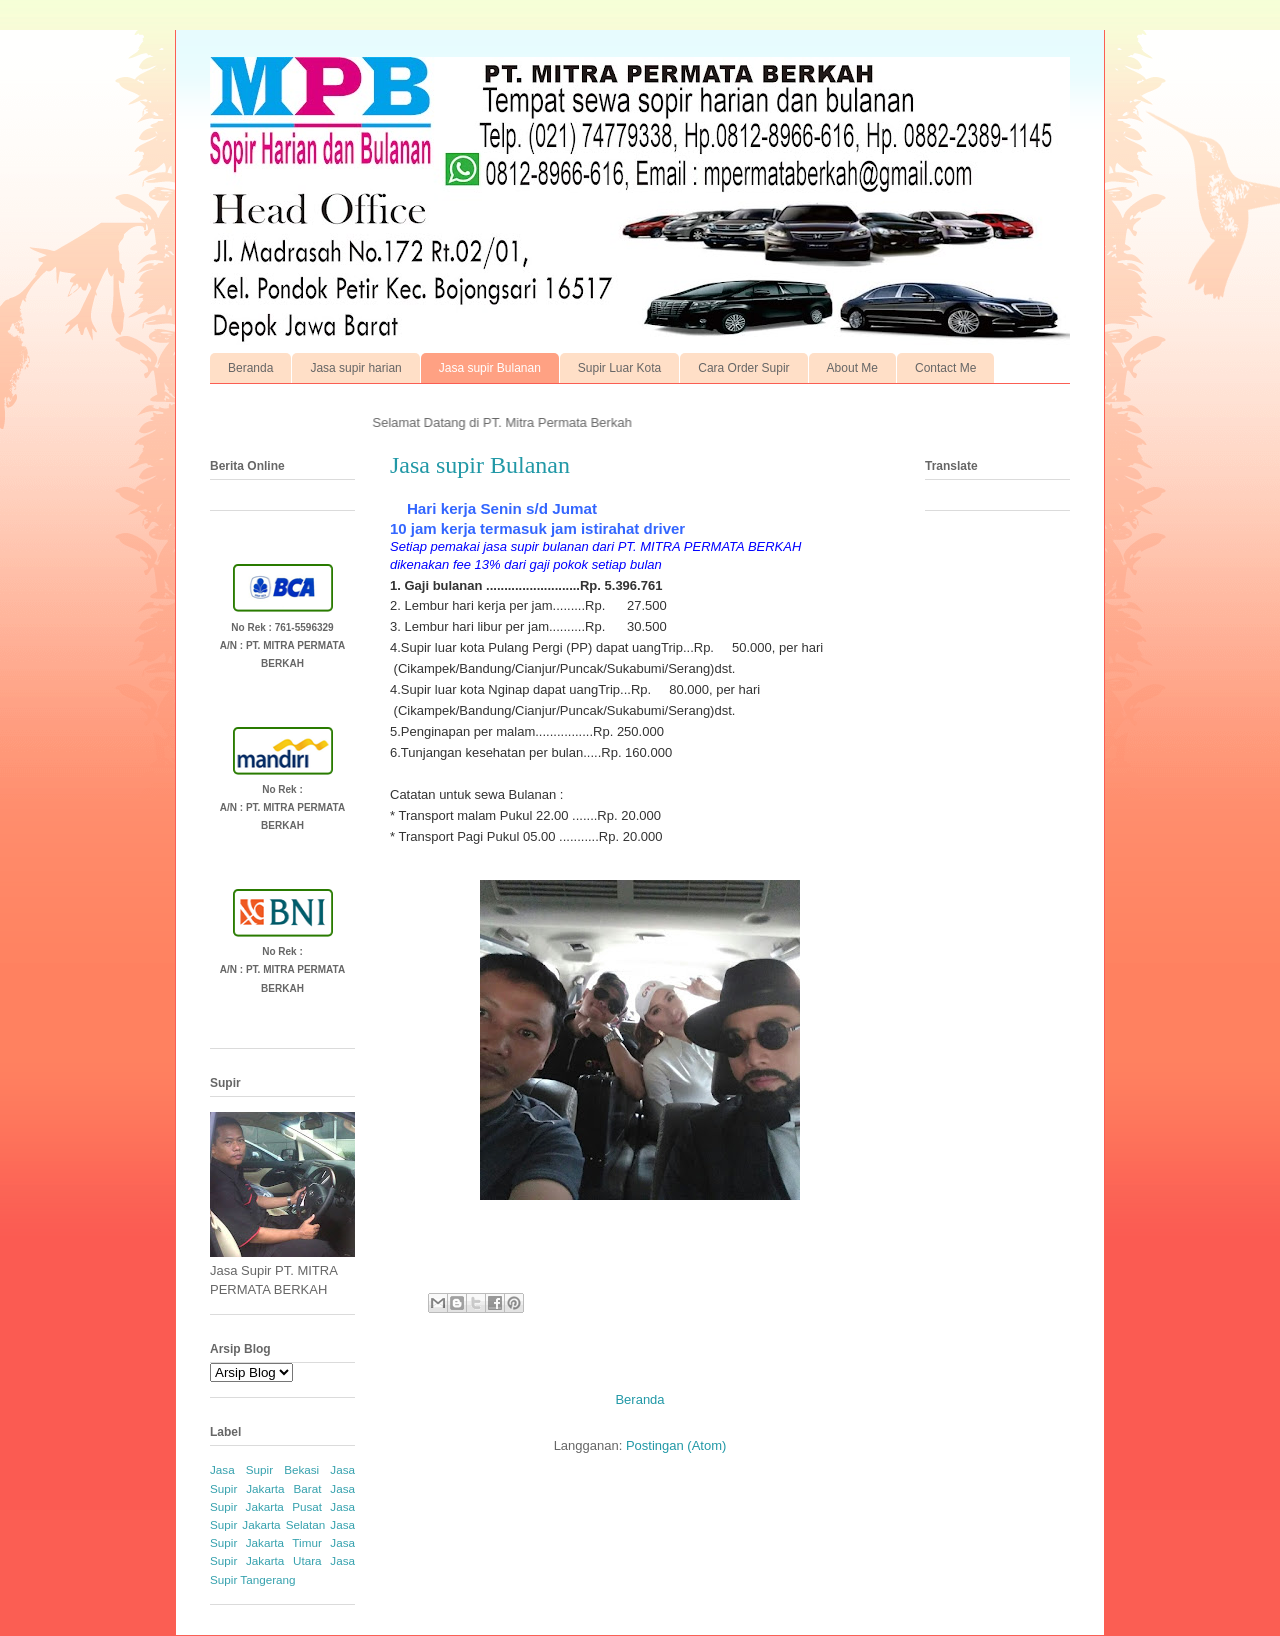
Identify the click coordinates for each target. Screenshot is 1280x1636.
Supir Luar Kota (619, 368)
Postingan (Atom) (676, 1445)
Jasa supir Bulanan (490, 368)
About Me (852, 368)
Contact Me (945, 368)
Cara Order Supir (743, 368)
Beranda (250, 368)
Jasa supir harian (355, 368)
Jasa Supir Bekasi (264, 1469)
